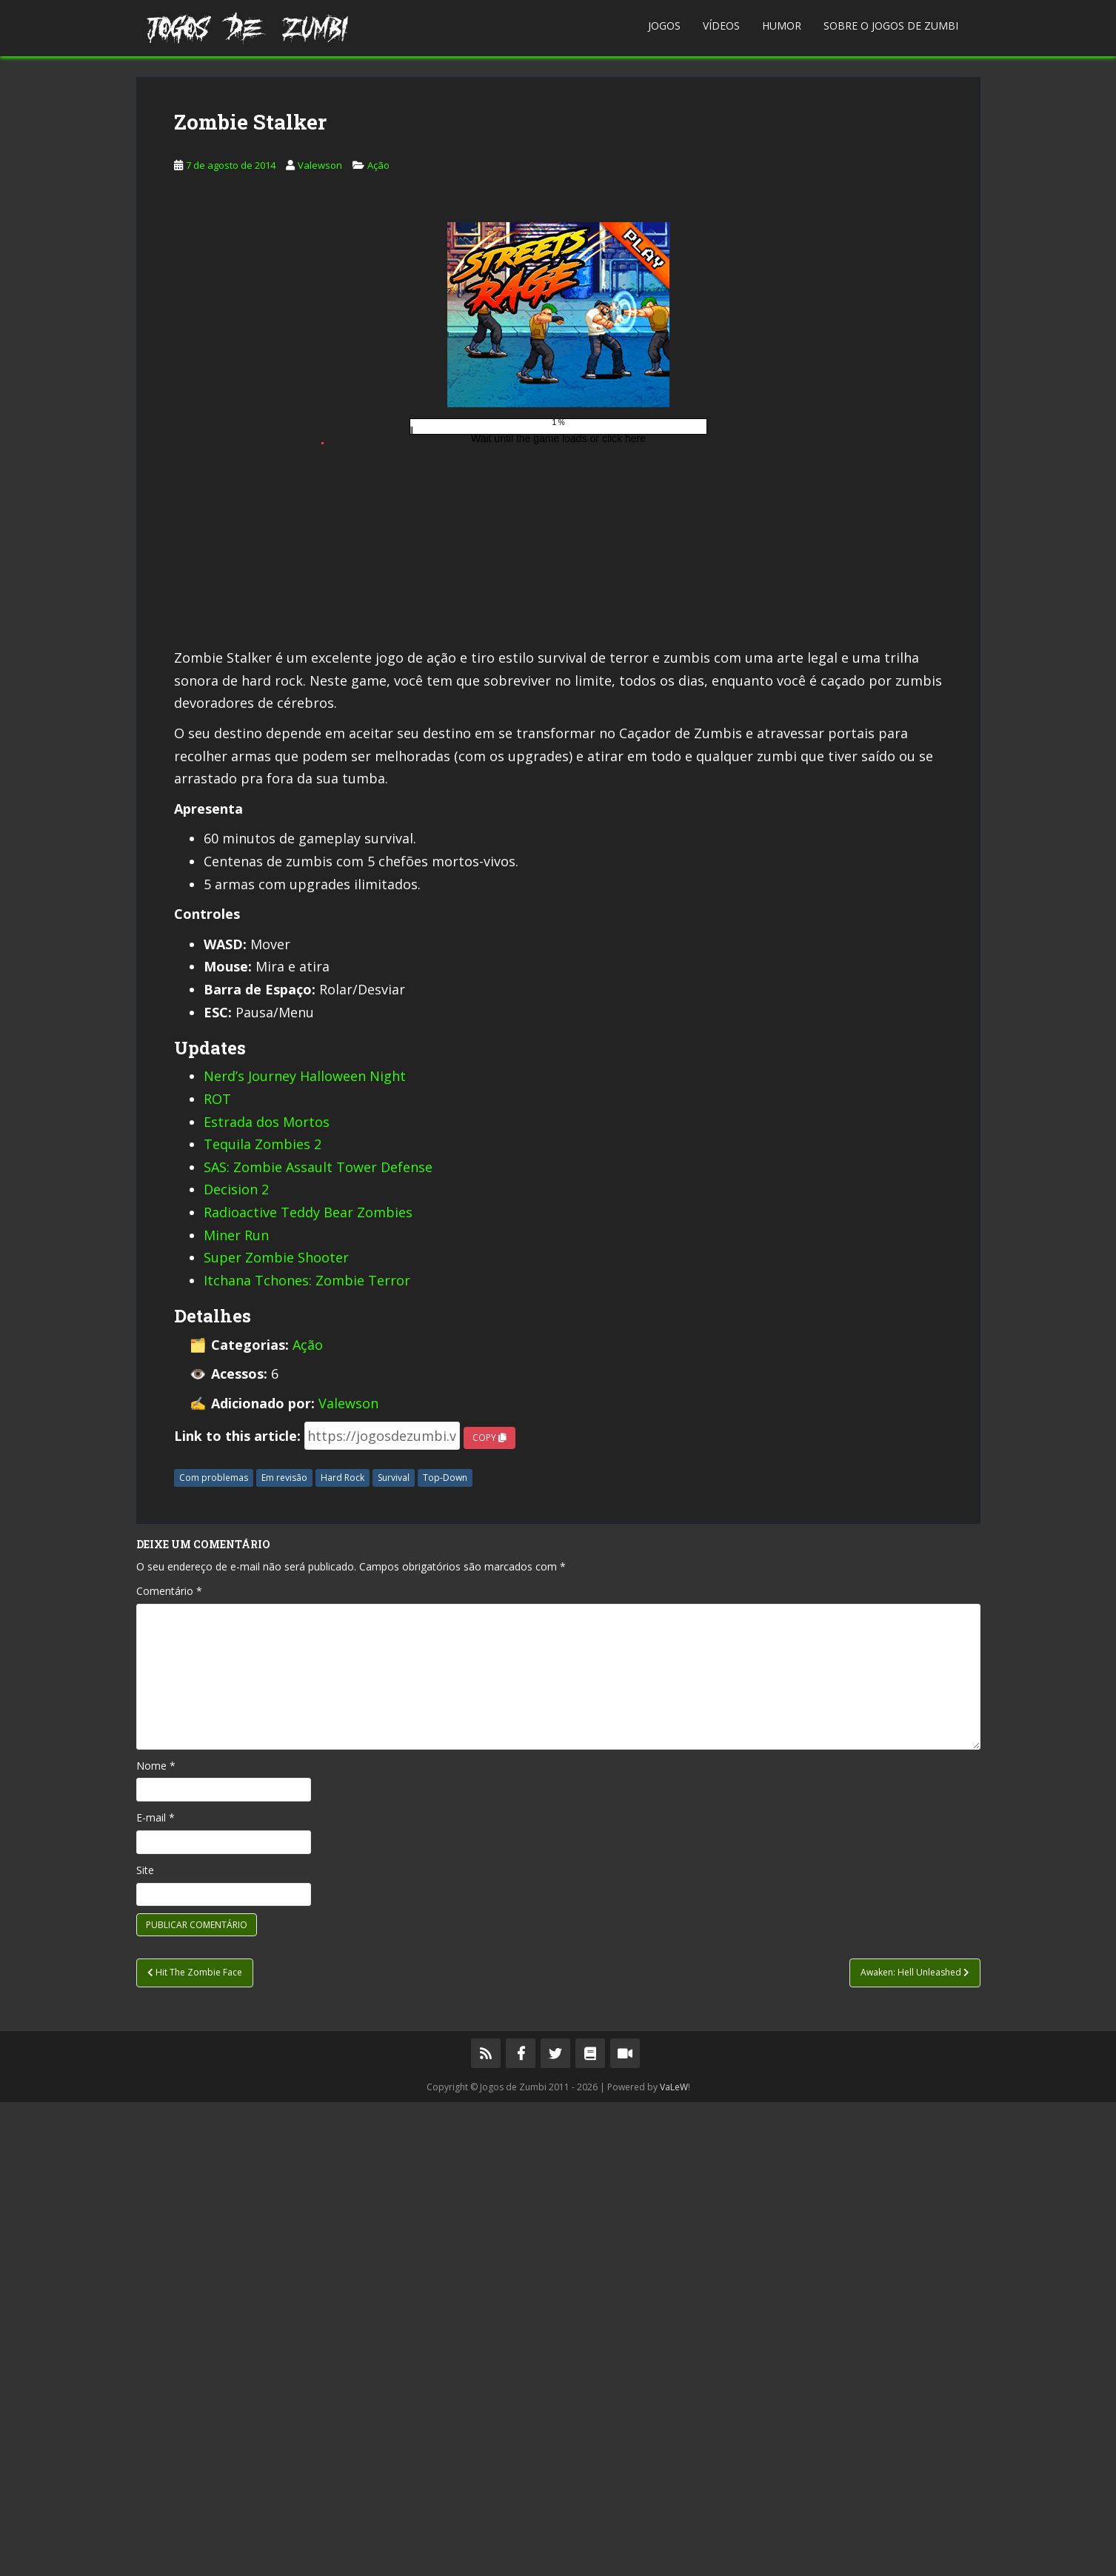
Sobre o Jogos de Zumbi (890, 26)
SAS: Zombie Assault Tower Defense (318, 1641)
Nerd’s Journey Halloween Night (305, 1550)
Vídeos (721, 26)
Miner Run (236, 1709)
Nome (156, 2239)
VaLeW (674, 2561)
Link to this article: (237, 1909)
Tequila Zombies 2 (262, 1618)
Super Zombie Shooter (276, 1731)
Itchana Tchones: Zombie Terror (307, 1754)
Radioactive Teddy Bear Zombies (308, 1686)
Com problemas (213, 1951)
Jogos (664, 26)
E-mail (155, 2291)
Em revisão (284, 1951)
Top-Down (445, 1951)
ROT (217, 1573)
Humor (781, 26)
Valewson (320, 393)
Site (145, 2344)
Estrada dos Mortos (267, 1596)
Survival (394, 1951)
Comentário (169, 2065)
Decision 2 (236, 1663)
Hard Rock (342, 1951)
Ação (378, 393)
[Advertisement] (558, 180)
